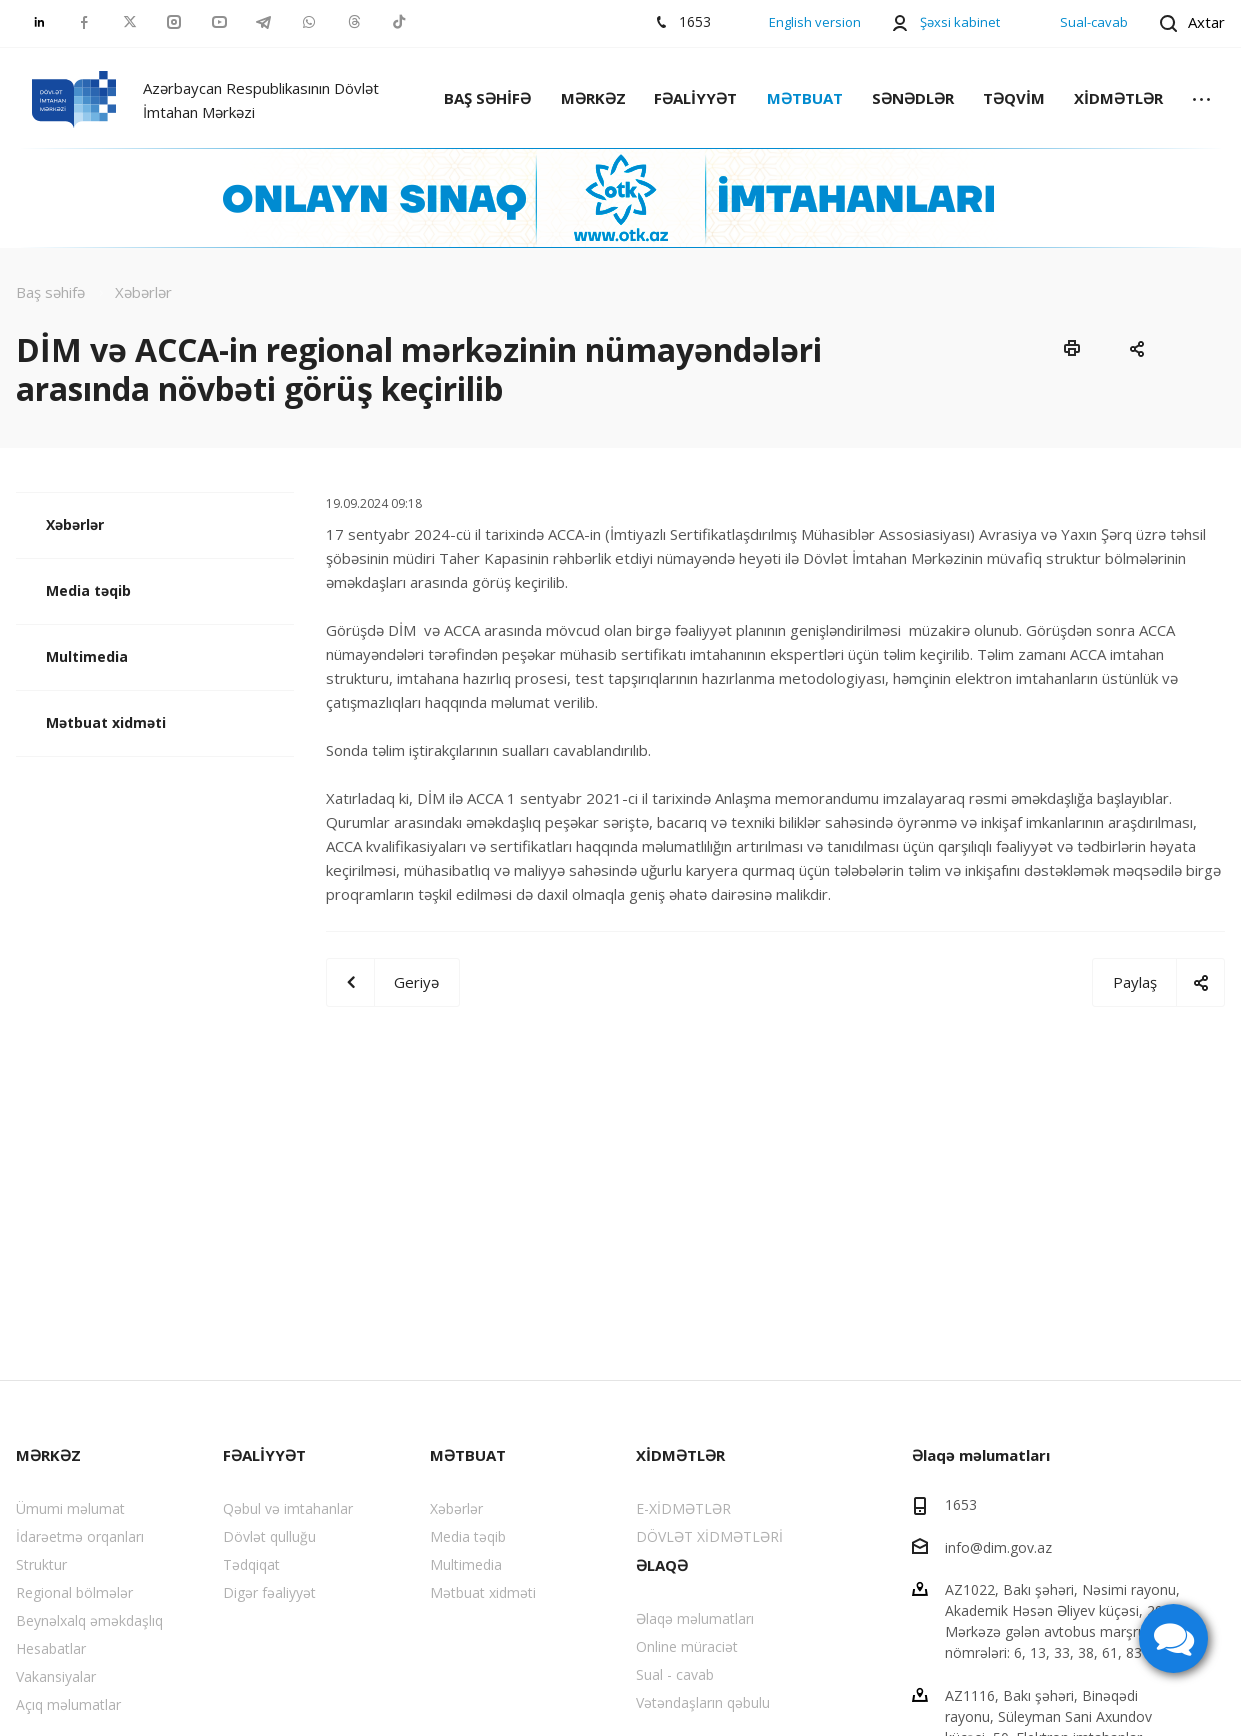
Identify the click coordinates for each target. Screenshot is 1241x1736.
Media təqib (88, 590)
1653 (961, 1504)
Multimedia (87, 656)
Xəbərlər (75, 524)
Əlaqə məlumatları (695, 1618)
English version (815, 22)
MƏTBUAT (805, 98)
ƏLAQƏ (662, 1565)
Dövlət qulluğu (269, 1536)
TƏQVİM (1014, 98)
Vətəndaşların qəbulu (703, 1702)
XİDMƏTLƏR (1118, 98)
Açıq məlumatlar (68, 1704)
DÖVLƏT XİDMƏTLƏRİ (709, 1536)
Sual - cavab (675, 1674)
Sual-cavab (1094, 22)
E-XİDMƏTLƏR (683, 1508)
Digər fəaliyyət (269, 1592)
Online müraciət (687, 1646)
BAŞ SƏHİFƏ (487, 98)
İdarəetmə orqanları (80, 1536)
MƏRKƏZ (593, 98)
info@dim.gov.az (998, 1546)
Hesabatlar (51, 1648)
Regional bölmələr (74, 1592)
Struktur (41, 1564)
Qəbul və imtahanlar (288, 1508)
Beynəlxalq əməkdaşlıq (89, 1620)
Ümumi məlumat (70, 1508)
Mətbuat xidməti (106, 722)
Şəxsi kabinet (960, 22)
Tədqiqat (251, 1564)
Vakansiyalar (56, 1676)
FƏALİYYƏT (695, 98)
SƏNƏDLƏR (913, 98)
